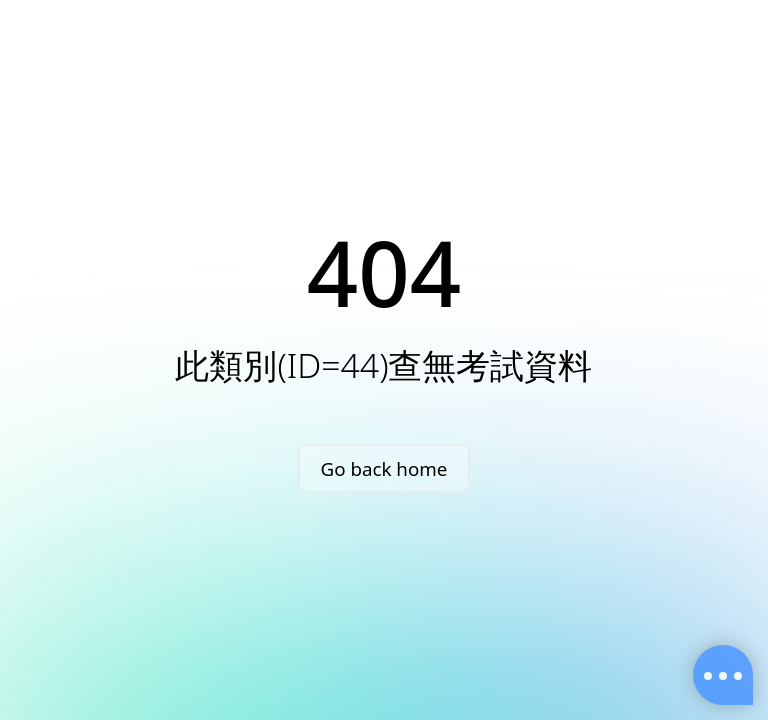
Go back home (384, 468)
